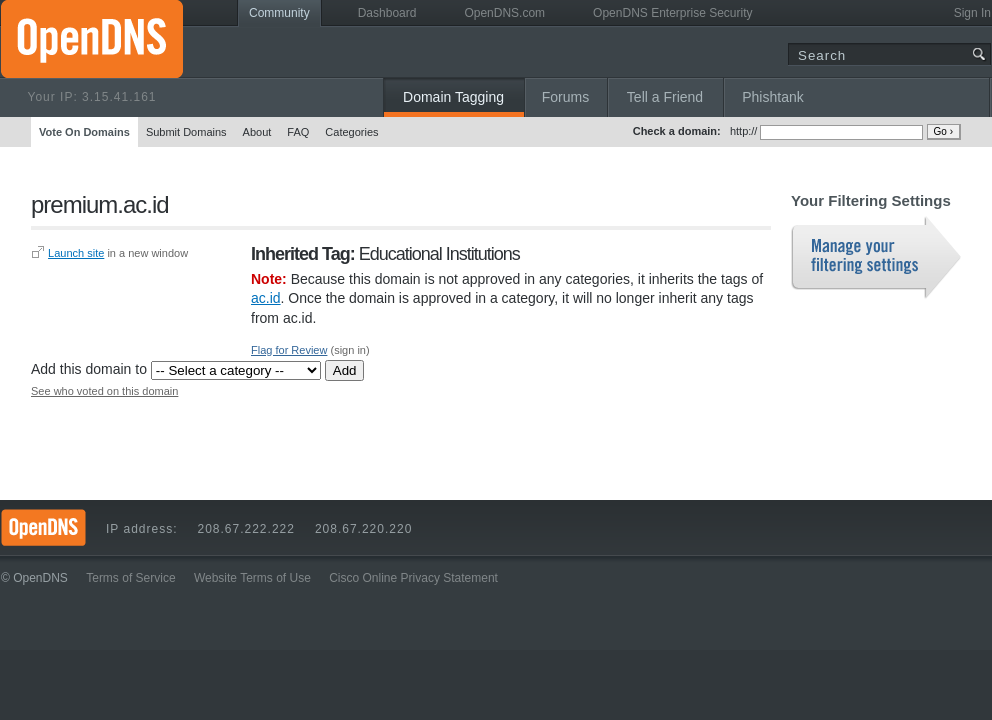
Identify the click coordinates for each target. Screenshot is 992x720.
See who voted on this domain (104, 391)
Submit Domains (186, 132)
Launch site (76, 253)
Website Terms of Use (252, 578)
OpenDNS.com (504, 13)
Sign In (972, 13)
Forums (565, 97)
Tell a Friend (665, 97)
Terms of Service (130, 578)
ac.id (266, 298)
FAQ (298, 132)
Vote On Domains (84, 132)
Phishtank (772, 97)
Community (279, 13)
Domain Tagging (453, 97)
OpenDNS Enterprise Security (672, 13)
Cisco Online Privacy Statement (413, 578)
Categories (351, 132)
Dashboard (387, 13)
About (257, 132)
